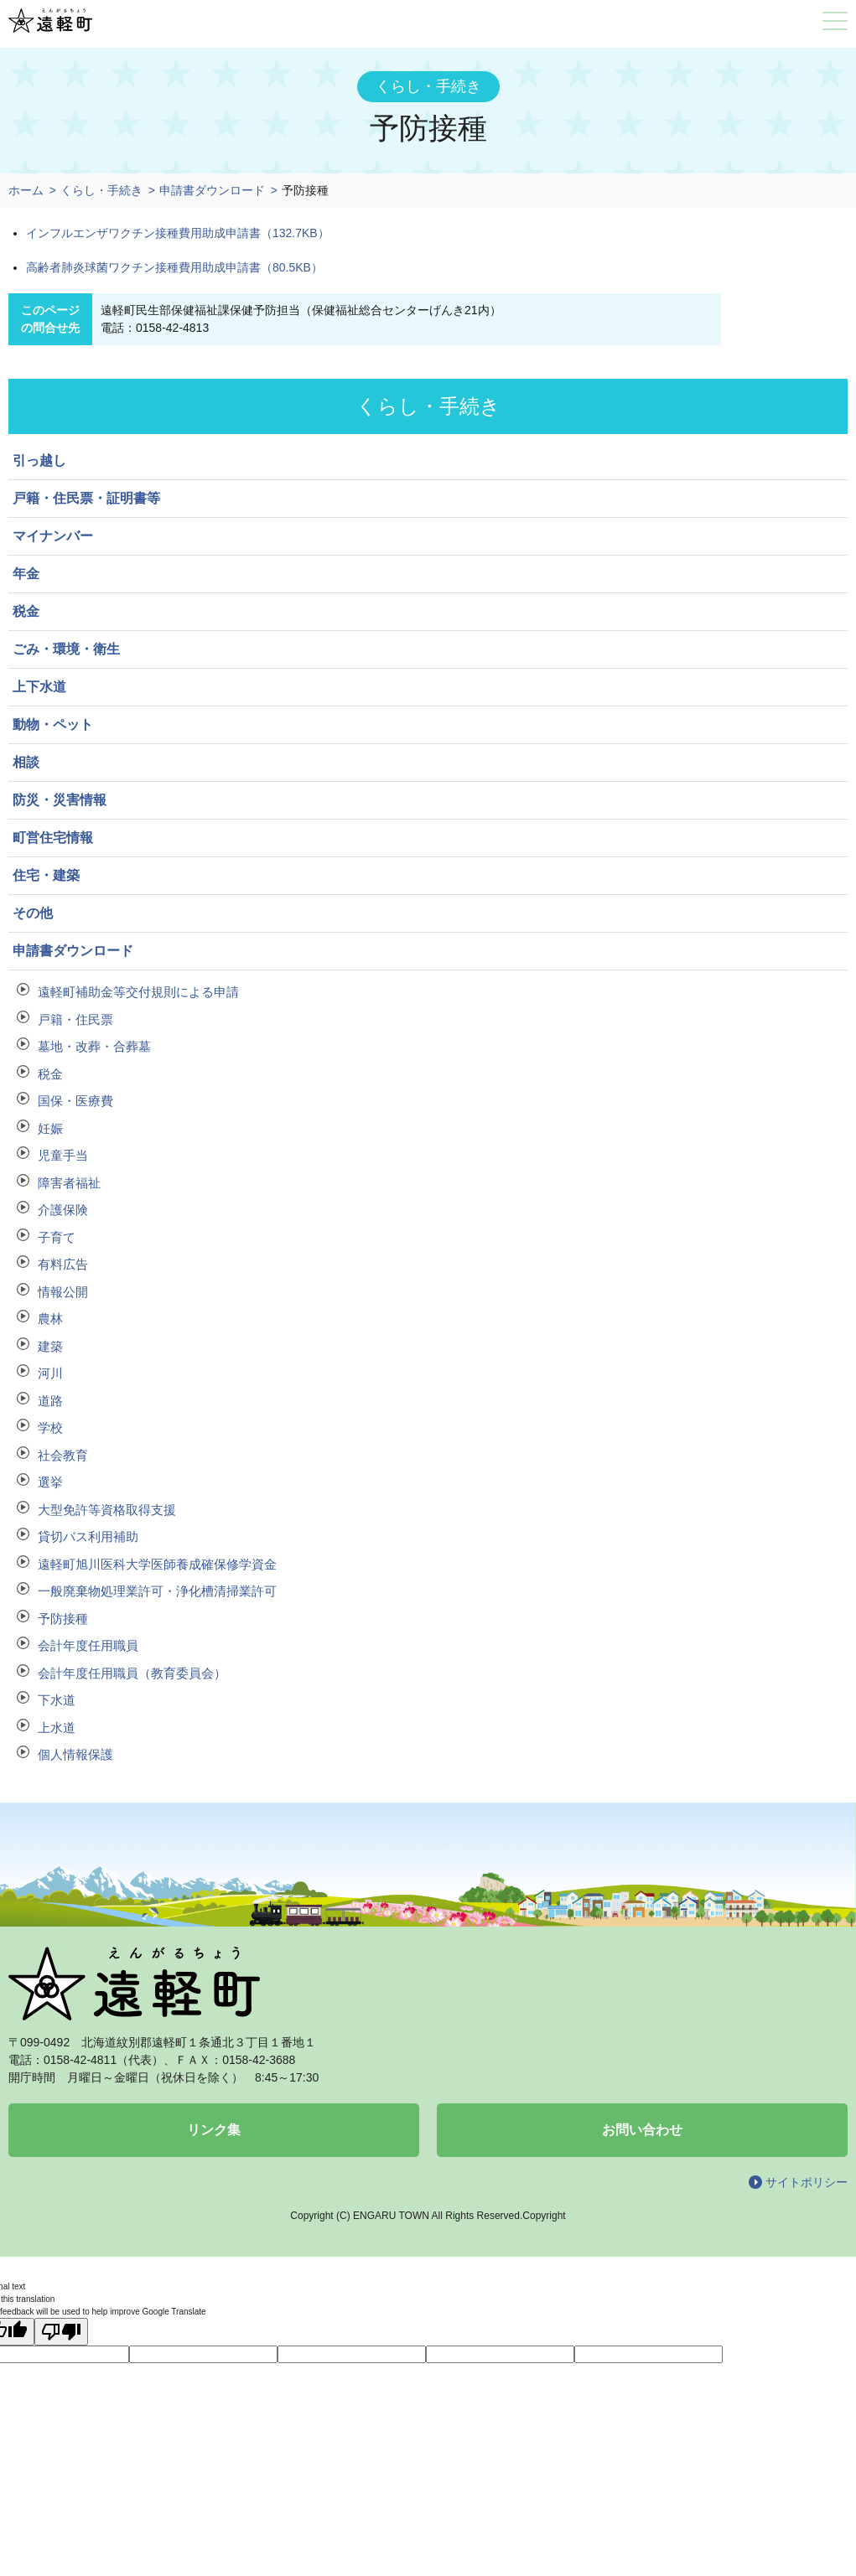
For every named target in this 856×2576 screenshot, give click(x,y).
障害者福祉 (69, 1183)
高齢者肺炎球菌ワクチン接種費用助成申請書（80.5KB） (174, 267)
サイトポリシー (806, 2182)
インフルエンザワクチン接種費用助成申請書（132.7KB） (177, 233)
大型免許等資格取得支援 (107, 1510)
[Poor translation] (61, 2332)
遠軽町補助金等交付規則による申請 (138, 992)
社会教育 (63, 1455)
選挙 (50, 1482)
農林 (50, 1318)
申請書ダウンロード (212, 190)
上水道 (56, 1727)
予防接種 (63, 1618)
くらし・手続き (101, 190)
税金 (50, 1074)
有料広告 (63, 1264)
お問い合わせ (642, 2130)
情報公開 (63, 1292)
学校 (50, 1427)
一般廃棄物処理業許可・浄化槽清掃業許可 (157, 1591)
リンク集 (214, 2130)
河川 (50, 1373)
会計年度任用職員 (88, 1645)
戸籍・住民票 (75, 1019)
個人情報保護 (75, 1754)
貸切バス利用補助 (88, 1536)
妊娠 (50, 1128)
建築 (50, 1346)
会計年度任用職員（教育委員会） (132, 1673)
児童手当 (63, 1155)
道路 (50, 1401)
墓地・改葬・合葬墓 (94, 1046)
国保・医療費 (75, 1101)
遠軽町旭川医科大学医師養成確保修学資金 (157, 1564)
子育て (56, 1237)
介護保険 (63, 1210)
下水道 (56, 1700)
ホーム (26, 190)
